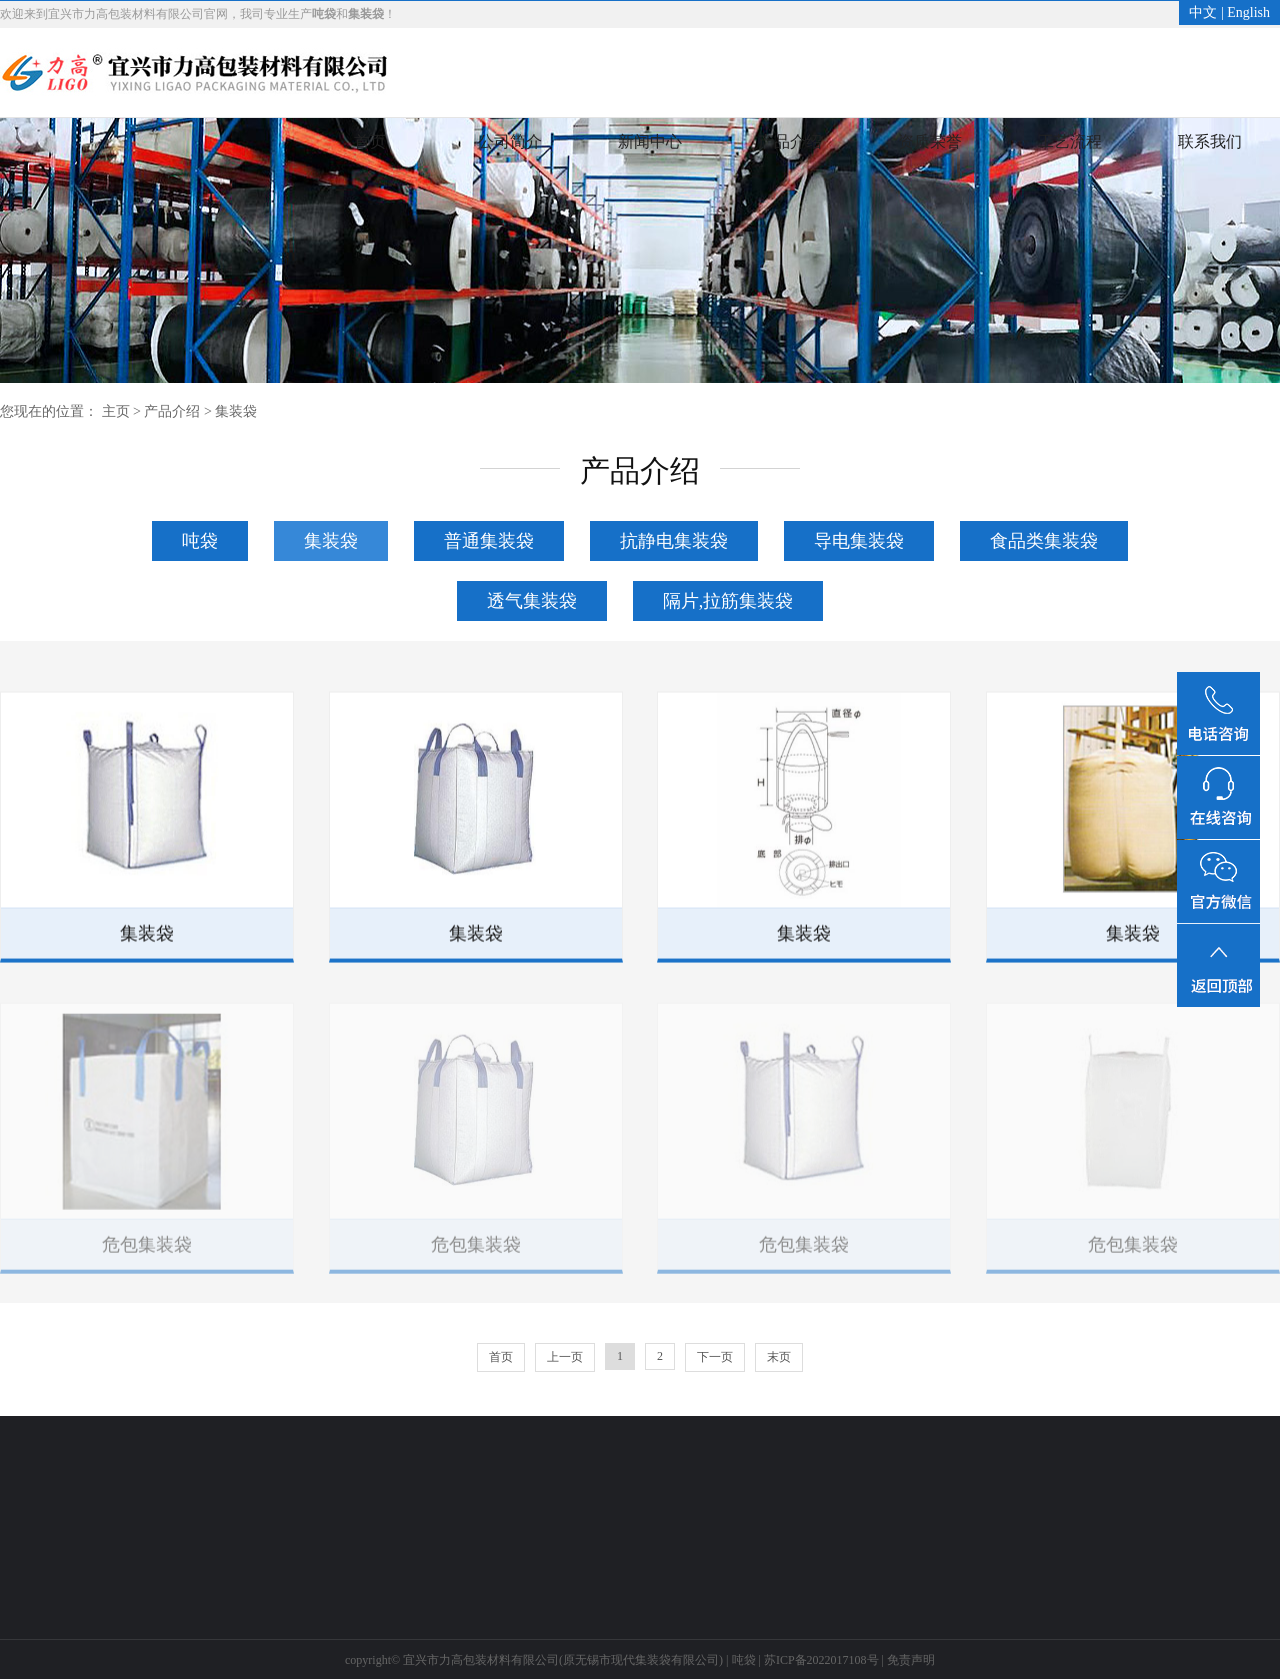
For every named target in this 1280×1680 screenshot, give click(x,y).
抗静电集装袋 (674, 541)
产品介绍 (790, 141)
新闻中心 (650, 141)
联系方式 (487, 1509)
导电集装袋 (859, 541)
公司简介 (510, 141)
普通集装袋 (489, 541)
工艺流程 (1070, 141)
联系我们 (1210, 141)
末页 (779, 1357)
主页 (116, 411)
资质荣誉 (930, 141)
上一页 (565, 1357)
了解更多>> (187, 1569)
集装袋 (236, 411)
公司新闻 (26, 1509)
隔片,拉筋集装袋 (728, 601)
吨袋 (200, 541)
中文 (1203, 12)
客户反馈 (487, 1539)
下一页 (715, 1357)
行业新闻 (26, 1539)
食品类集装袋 (1044, 541)
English (1248, 12)
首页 (370, 141)
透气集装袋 (532, 601)
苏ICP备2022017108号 (821, 1660)
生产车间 (333, 1539)
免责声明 (911, 1660)
